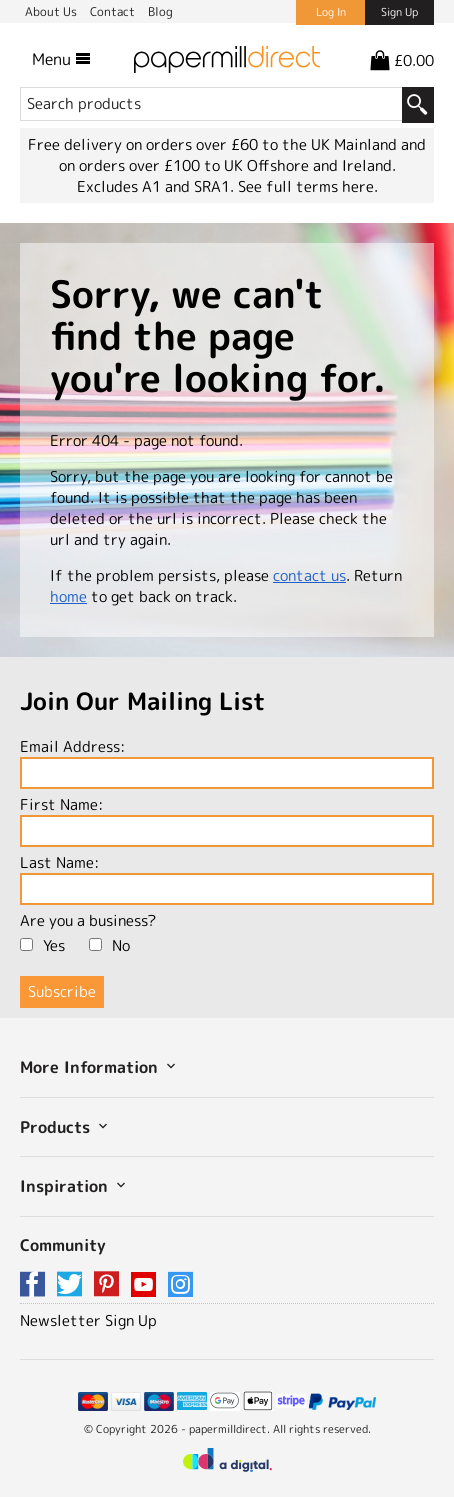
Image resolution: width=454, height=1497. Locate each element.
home (68, 596)
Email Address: (227, 762)
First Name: (227, 820)
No (109, 945)
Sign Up (399, 12)
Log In (331, 12)
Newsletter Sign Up (88, 1320)
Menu (61, 59)
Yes (42, 945)
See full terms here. (308, 186)
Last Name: (227, 878)
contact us (309, 575)
